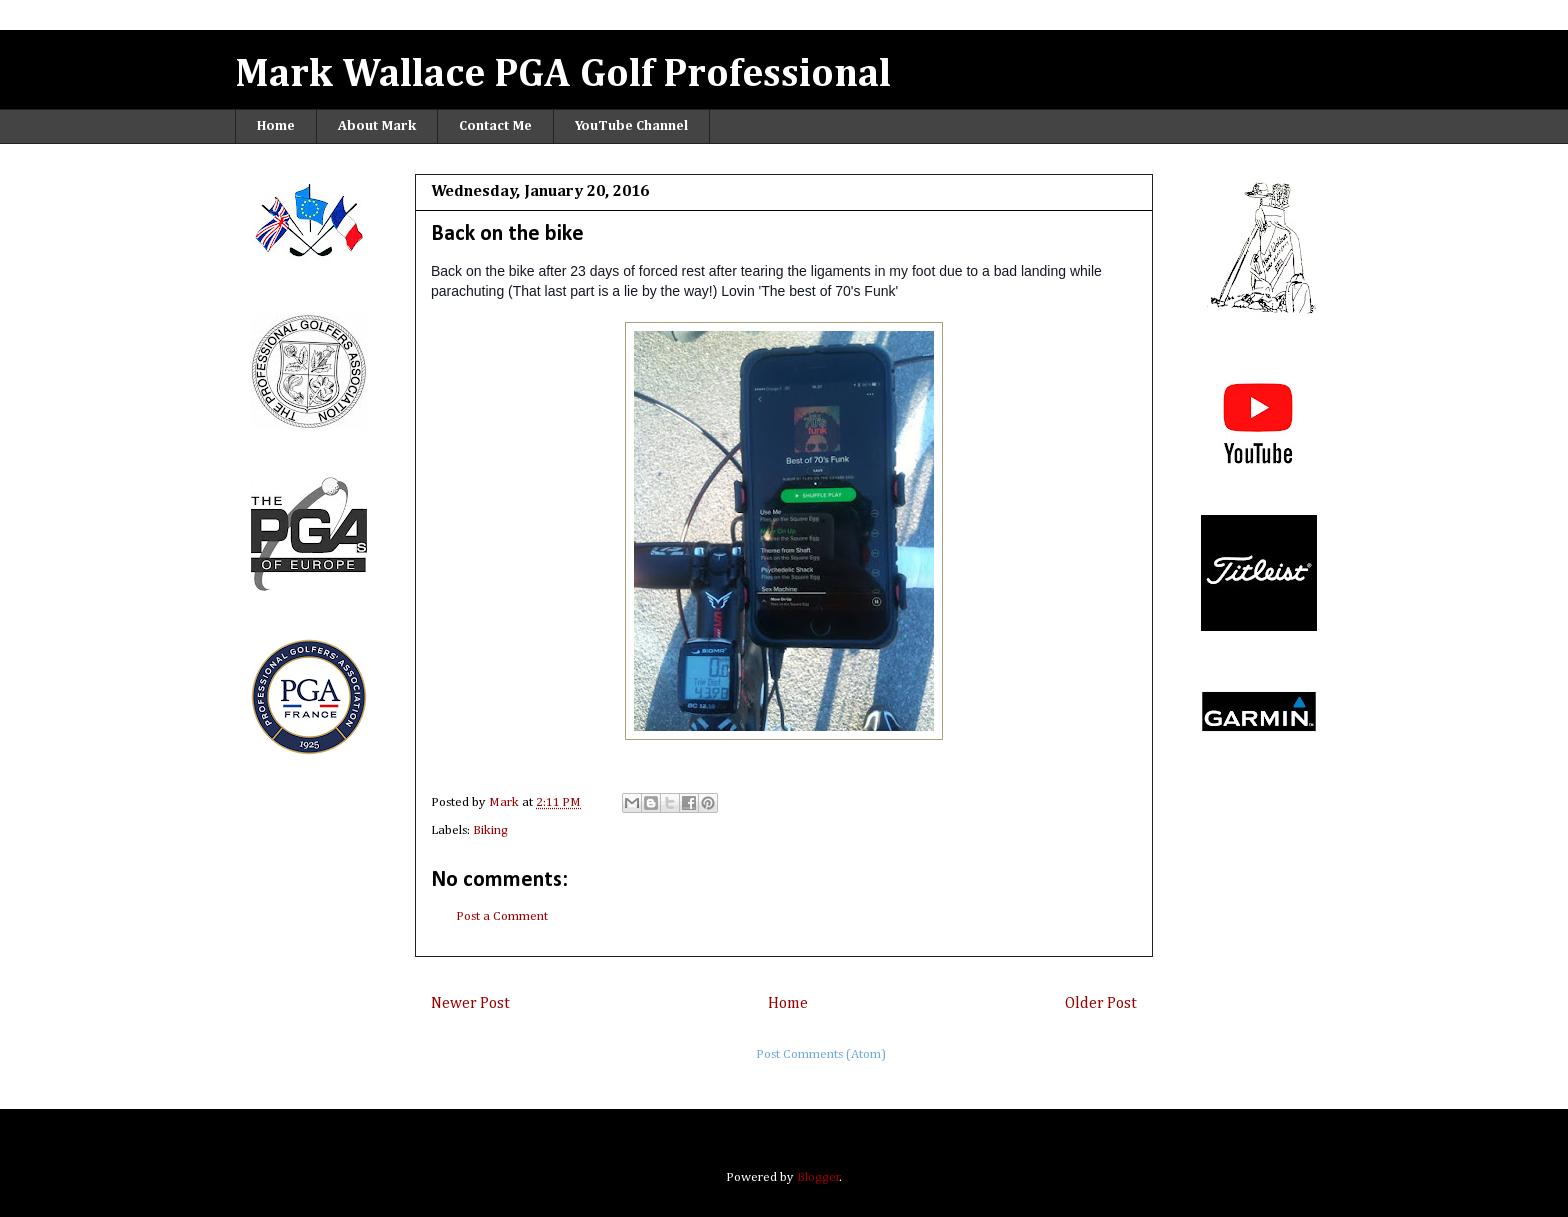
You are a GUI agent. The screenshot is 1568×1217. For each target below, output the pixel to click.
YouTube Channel (631, 126)
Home (276, 126)
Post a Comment (502, 916)
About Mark (377, 126)
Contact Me (495, 126)
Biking (490, 830)
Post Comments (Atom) (821, 1054)
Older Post (1101, 1003)
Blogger (818, 1177)
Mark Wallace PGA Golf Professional (563, 75)
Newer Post (470, 1003)
